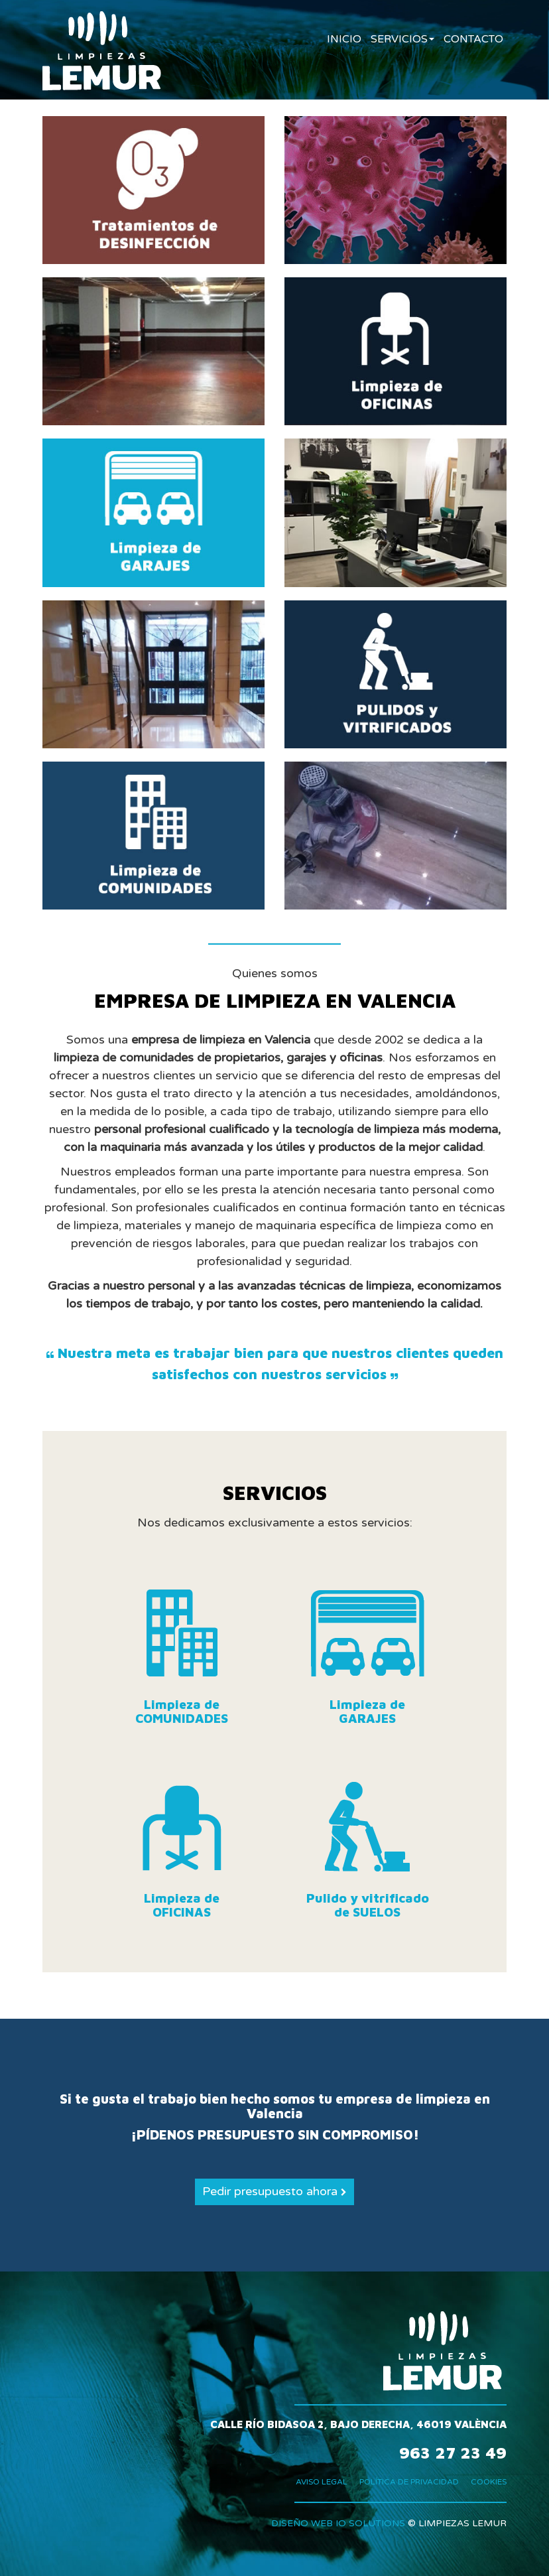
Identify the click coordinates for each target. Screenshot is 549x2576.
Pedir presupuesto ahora (274, 2191)
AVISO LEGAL (321, 2481)
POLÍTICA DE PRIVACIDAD (409, 2481)
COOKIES (489, 2481)
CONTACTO (473, 39)
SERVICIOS (402, 39)
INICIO (344, 39)
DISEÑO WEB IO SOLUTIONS (338, 2523)
